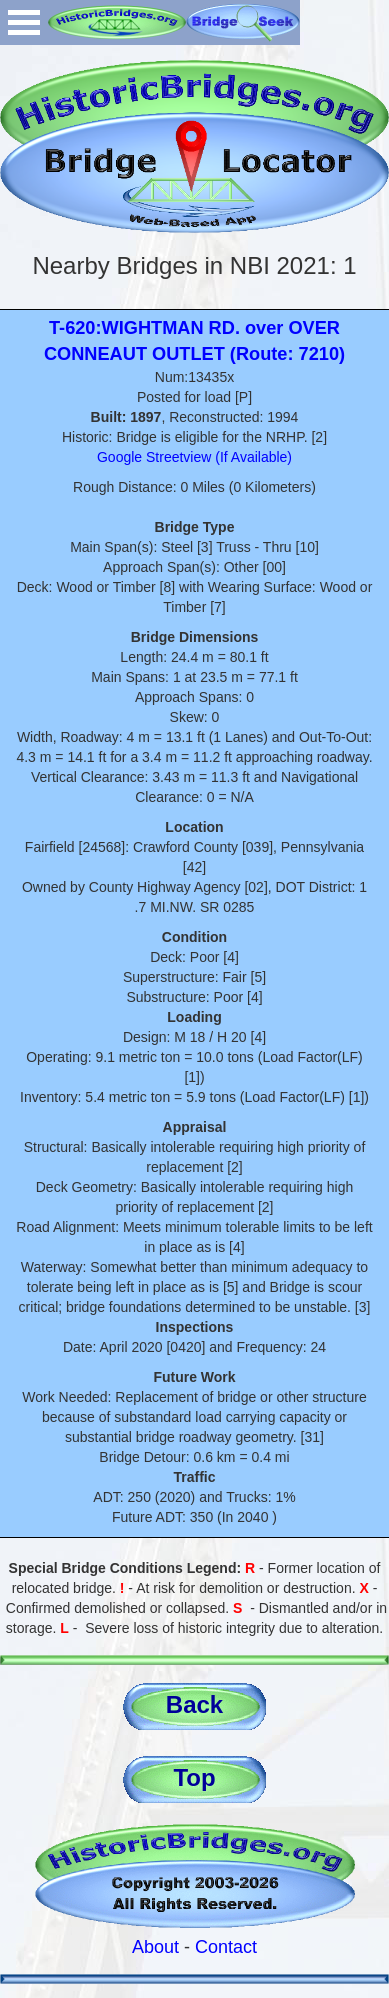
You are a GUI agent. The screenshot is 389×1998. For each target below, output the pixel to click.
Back (194, 1704)
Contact (226, 1947)
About (155, 1947)
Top (194, 1777)
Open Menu (24, 22)
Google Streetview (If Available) (194, 457)
